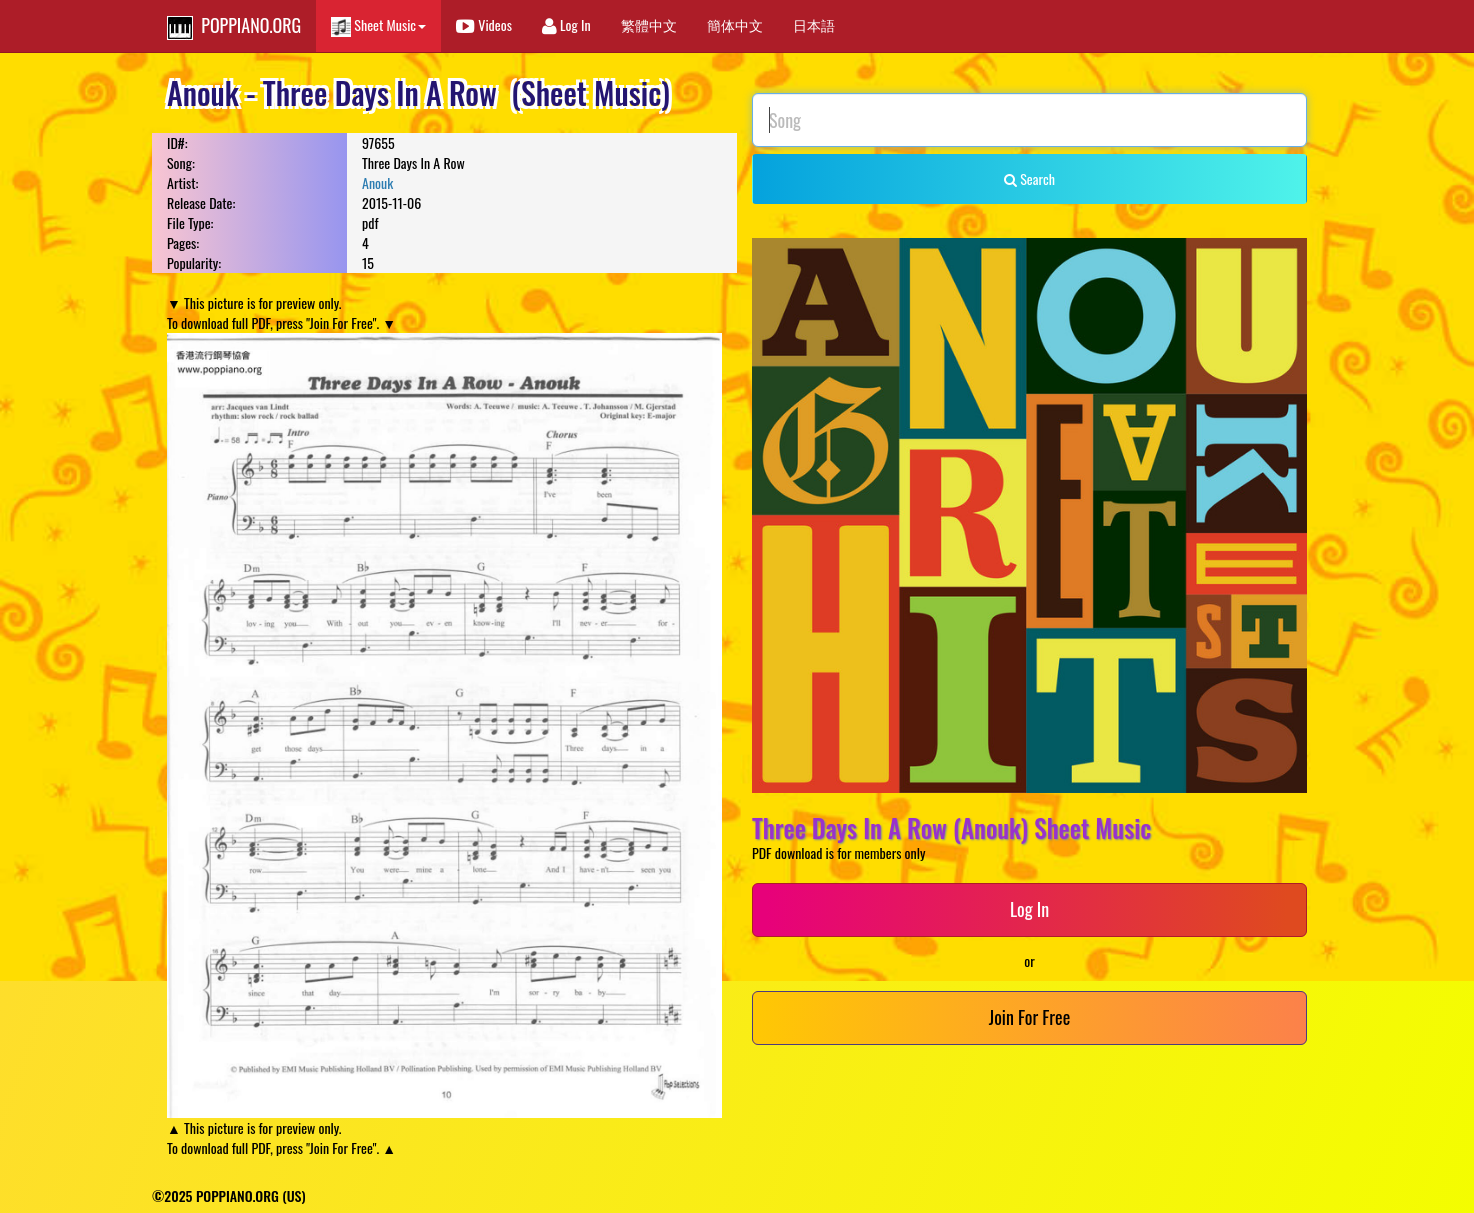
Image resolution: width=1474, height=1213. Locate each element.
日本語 (814, 24)
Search (1029, 178)
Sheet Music (378, 25)
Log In (566, 24)
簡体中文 (735, 24)
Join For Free (1029, 1017)
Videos (484, 24)
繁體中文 (649, 24)
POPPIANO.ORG (234, 26)
